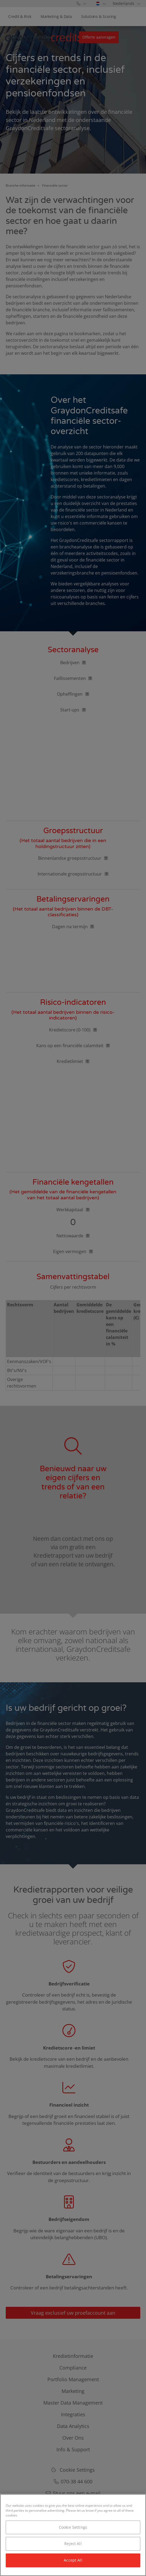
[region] (73, 2535)
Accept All (73, 2560)
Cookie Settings (73, 2527)
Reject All (72, 2543)
